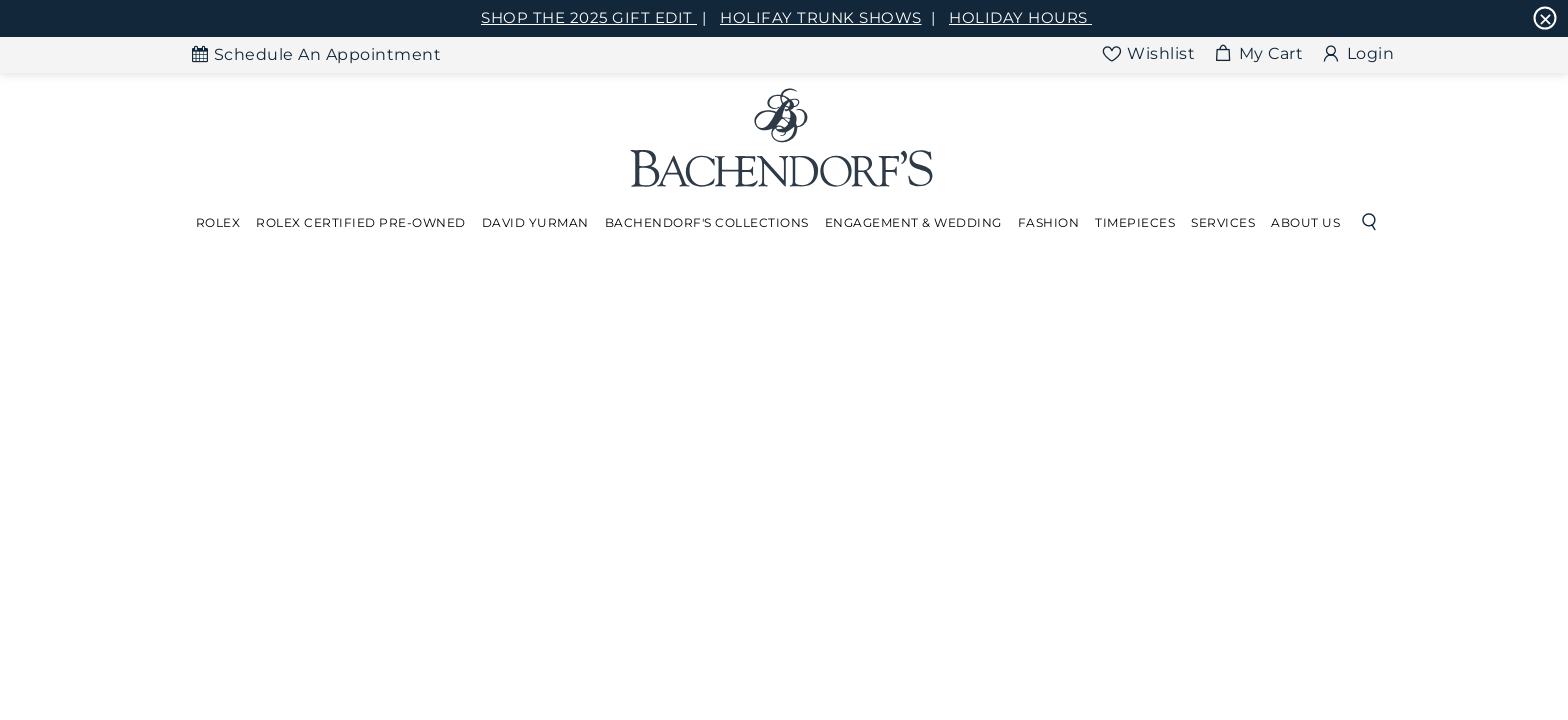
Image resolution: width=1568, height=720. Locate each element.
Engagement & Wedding (913, 222)
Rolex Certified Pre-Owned (361, 222)
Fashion (1049, 222)
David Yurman (535, 222)
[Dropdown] (218, 223)
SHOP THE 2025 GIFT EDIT (589, 17)
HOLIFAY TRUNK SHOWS (821, 17)
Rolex (218, 222)
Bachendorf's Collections (707, 222)
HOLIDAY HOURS (1020, 17)
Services (1223, 222)
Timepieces (1135, 222)
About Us (1305, 222)
